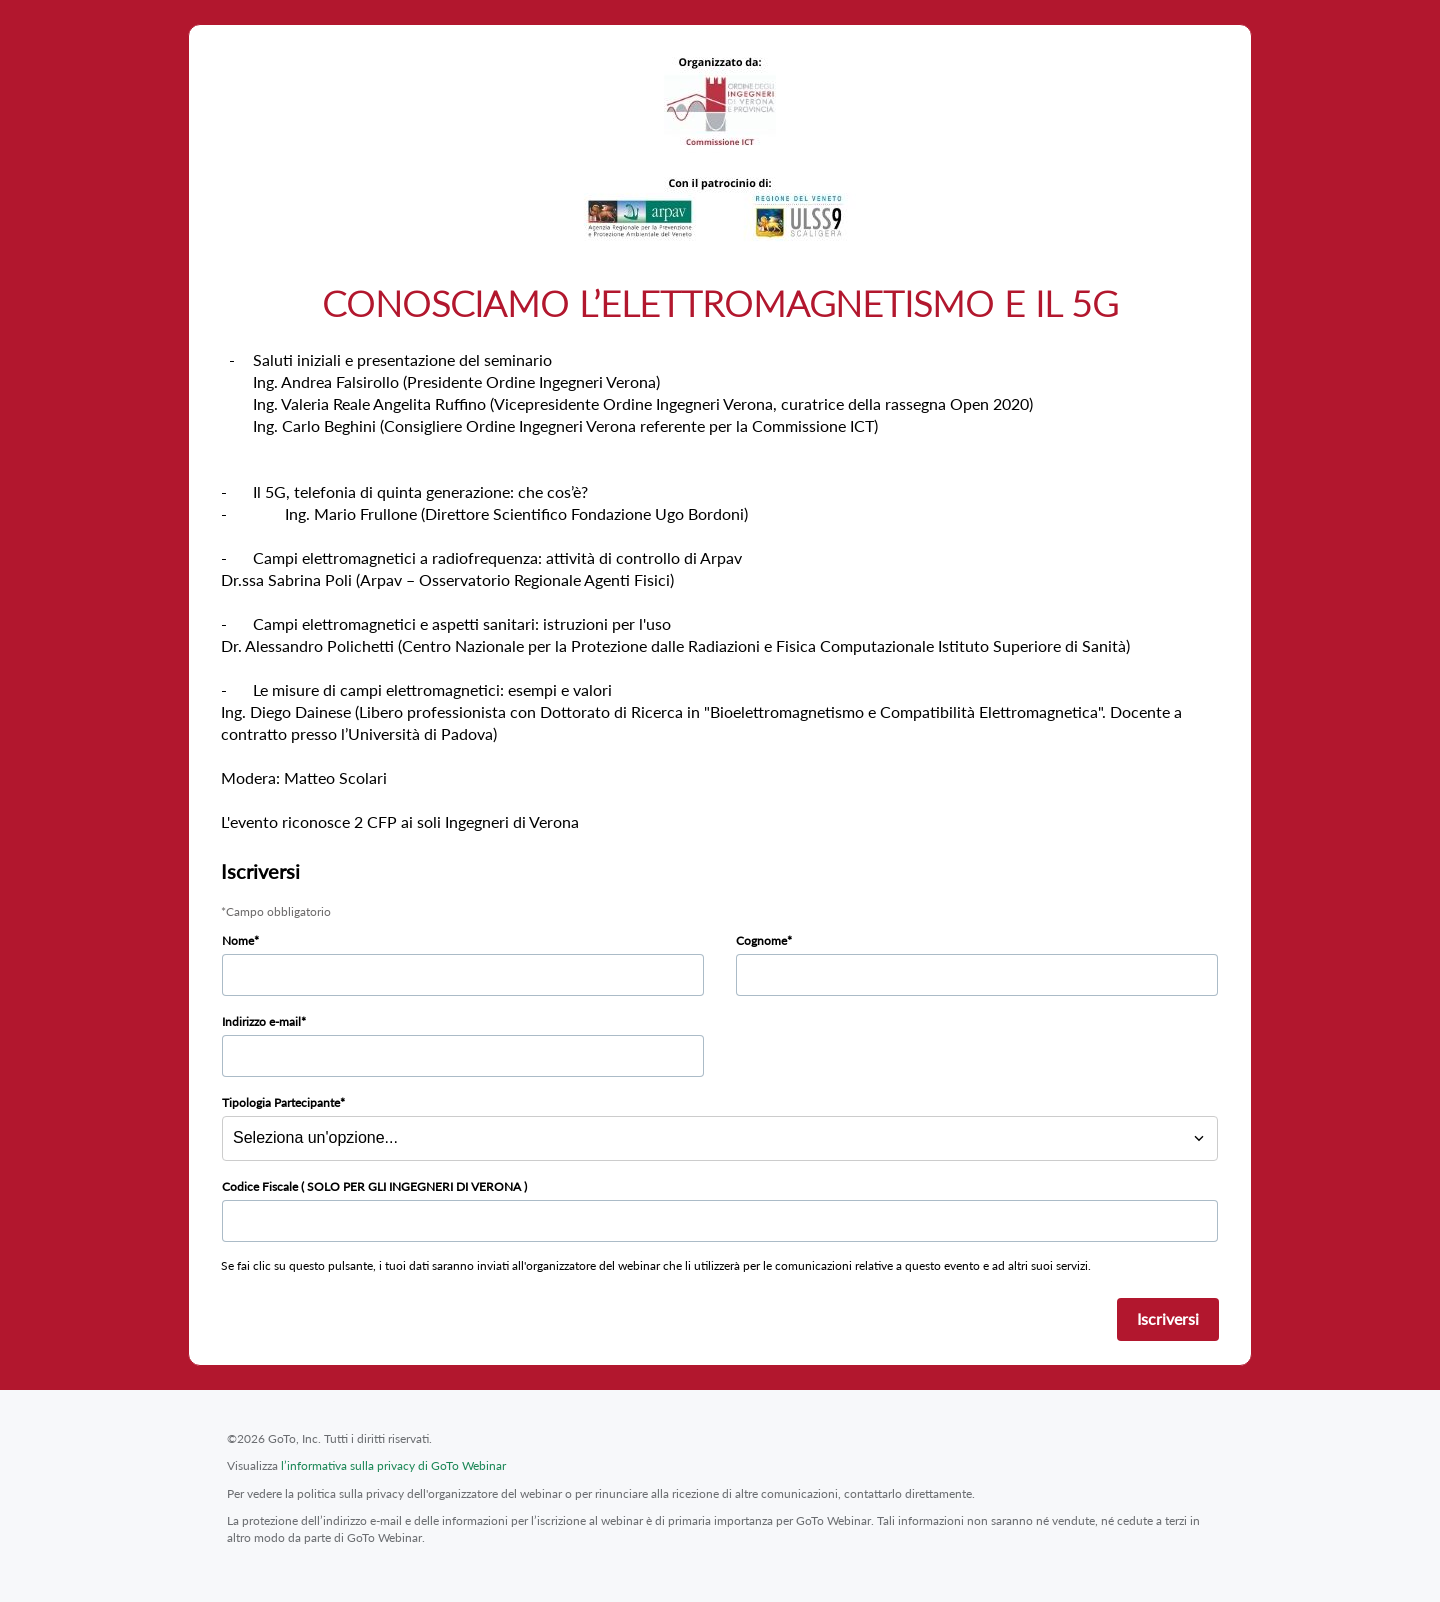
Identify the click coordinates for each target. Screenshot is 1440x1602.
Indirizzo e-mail (261, 1021)
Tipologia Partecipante (281, 1102)
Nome (238, 940)
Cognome (761, 940)
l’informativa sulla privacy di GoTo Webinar (393, 1465)
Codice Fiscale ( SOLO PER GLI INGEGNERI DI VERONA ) (374, 1186)
